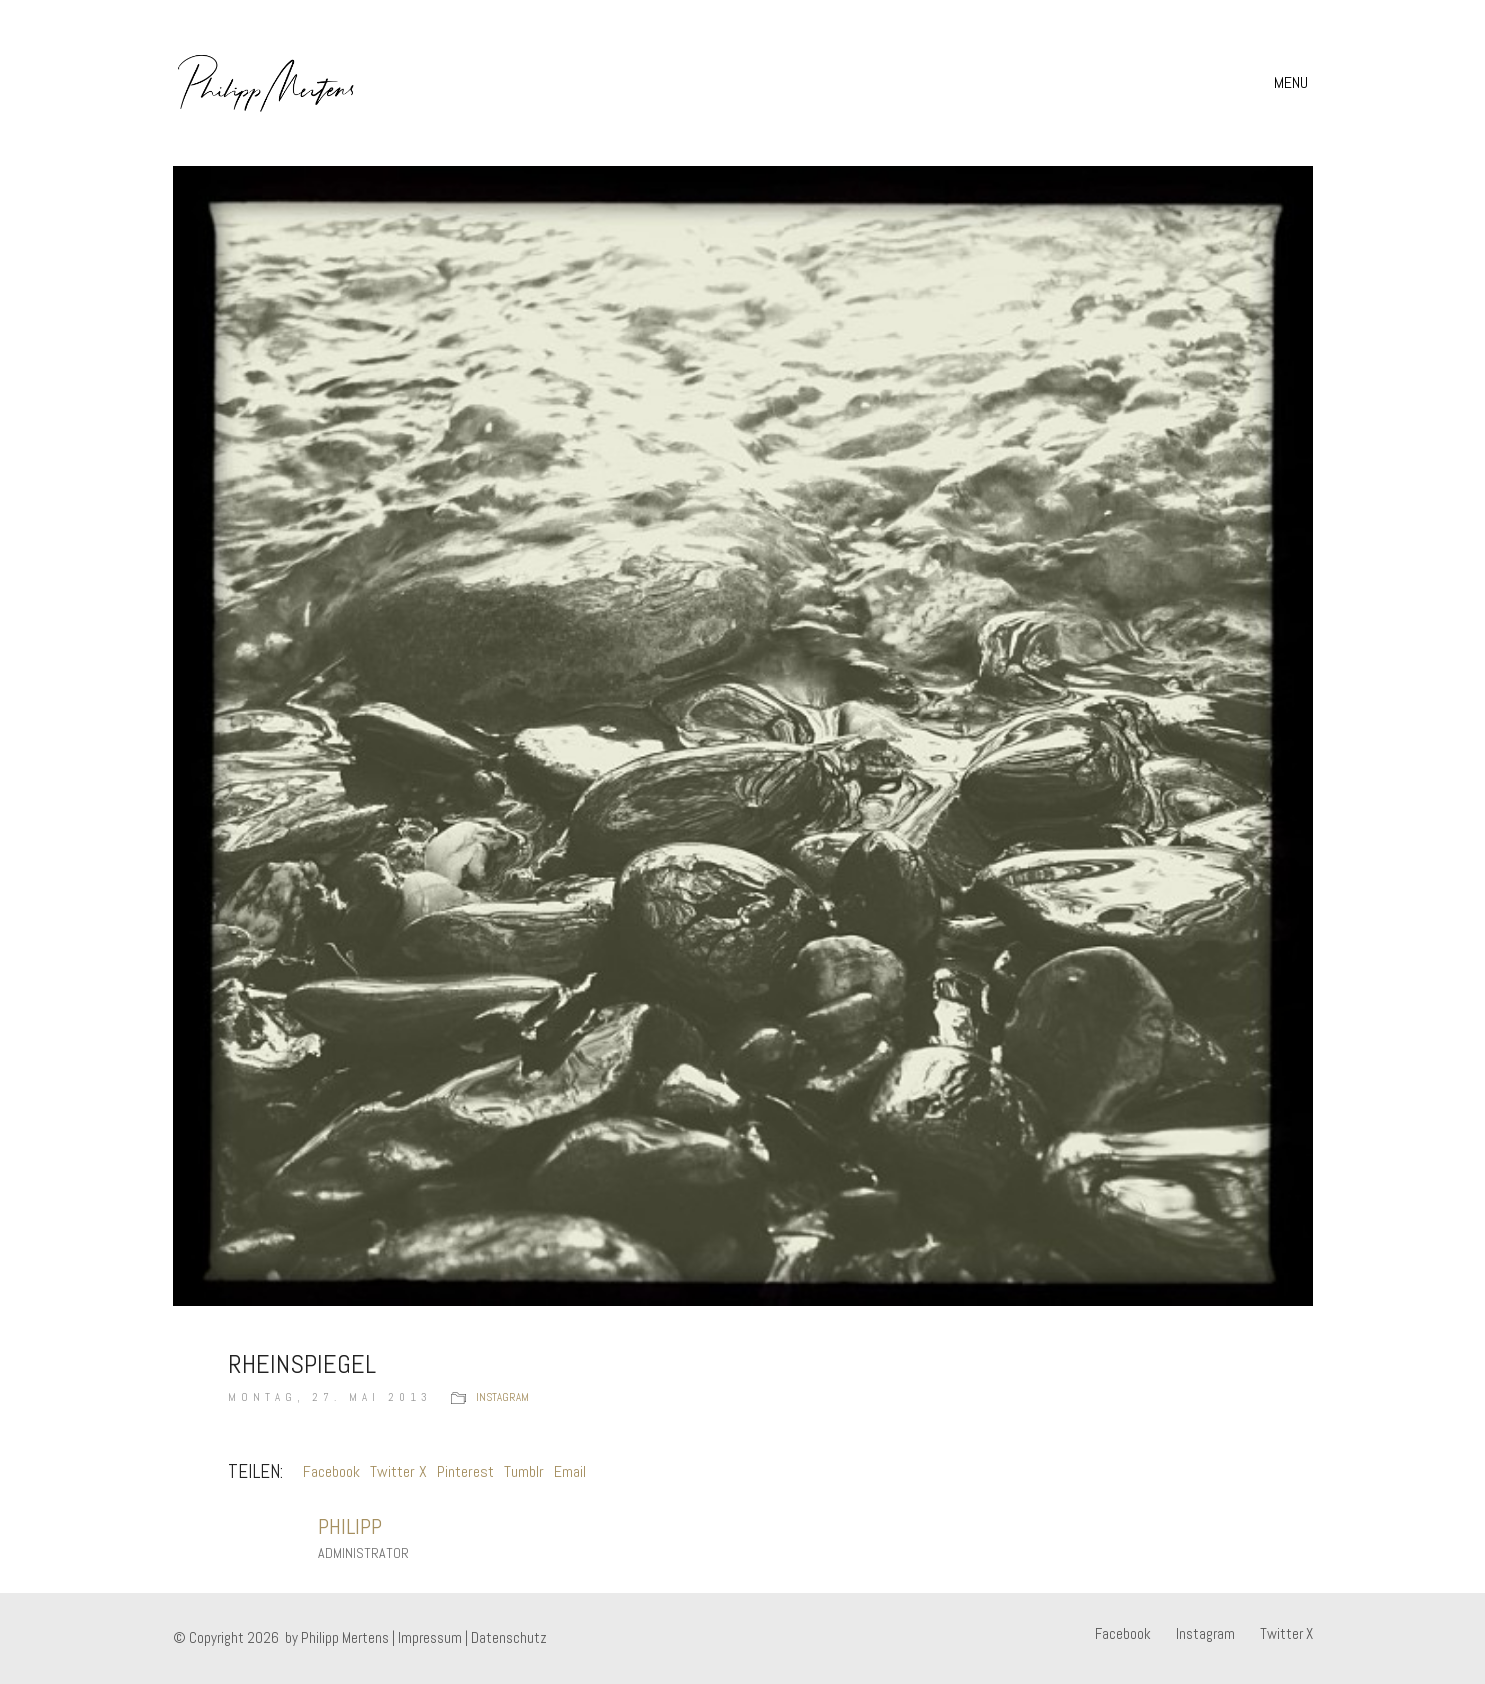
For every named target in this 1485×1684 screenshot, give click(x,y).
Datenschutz (509, 1637)
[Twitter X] (1286, 1634)
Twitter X (398, 1471)
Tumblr (524, 1471)
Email (570, 1471)
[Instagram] (1205, 1634)
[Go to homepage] (266, 83)
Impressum (430, 1637)
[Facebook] (1123, 1634)
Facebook (331, 1471)
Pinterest (465, 1471)
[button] (1293, 83)
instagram (502, 1397)
